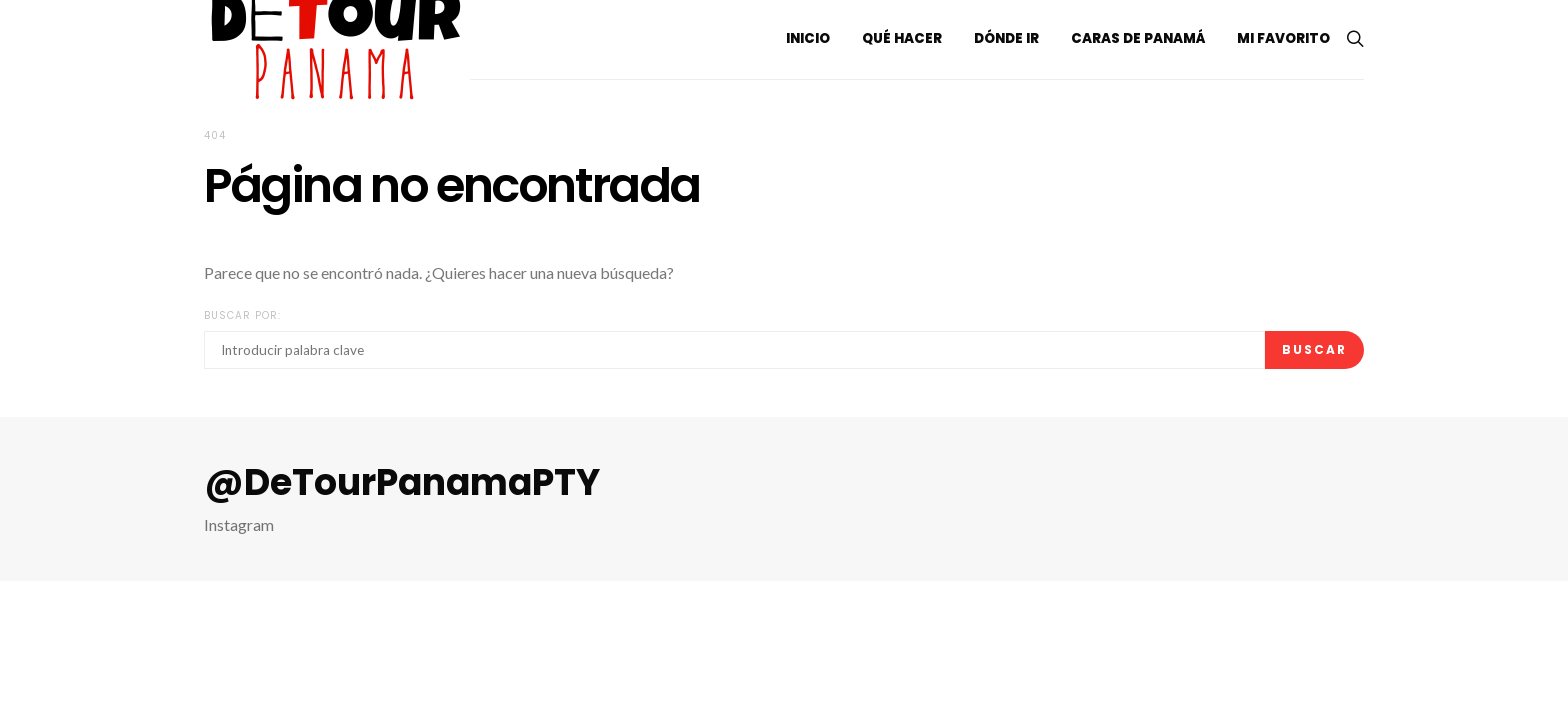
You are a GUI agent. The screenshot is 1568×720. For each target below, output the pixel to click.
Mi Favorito (1283, 38)
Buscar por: (242, 315)
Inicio (808, 38)
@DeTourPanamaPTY (402, 483)
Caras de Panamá (1138, 38)
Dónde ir (1006, 38)
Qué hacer (902, 38)
